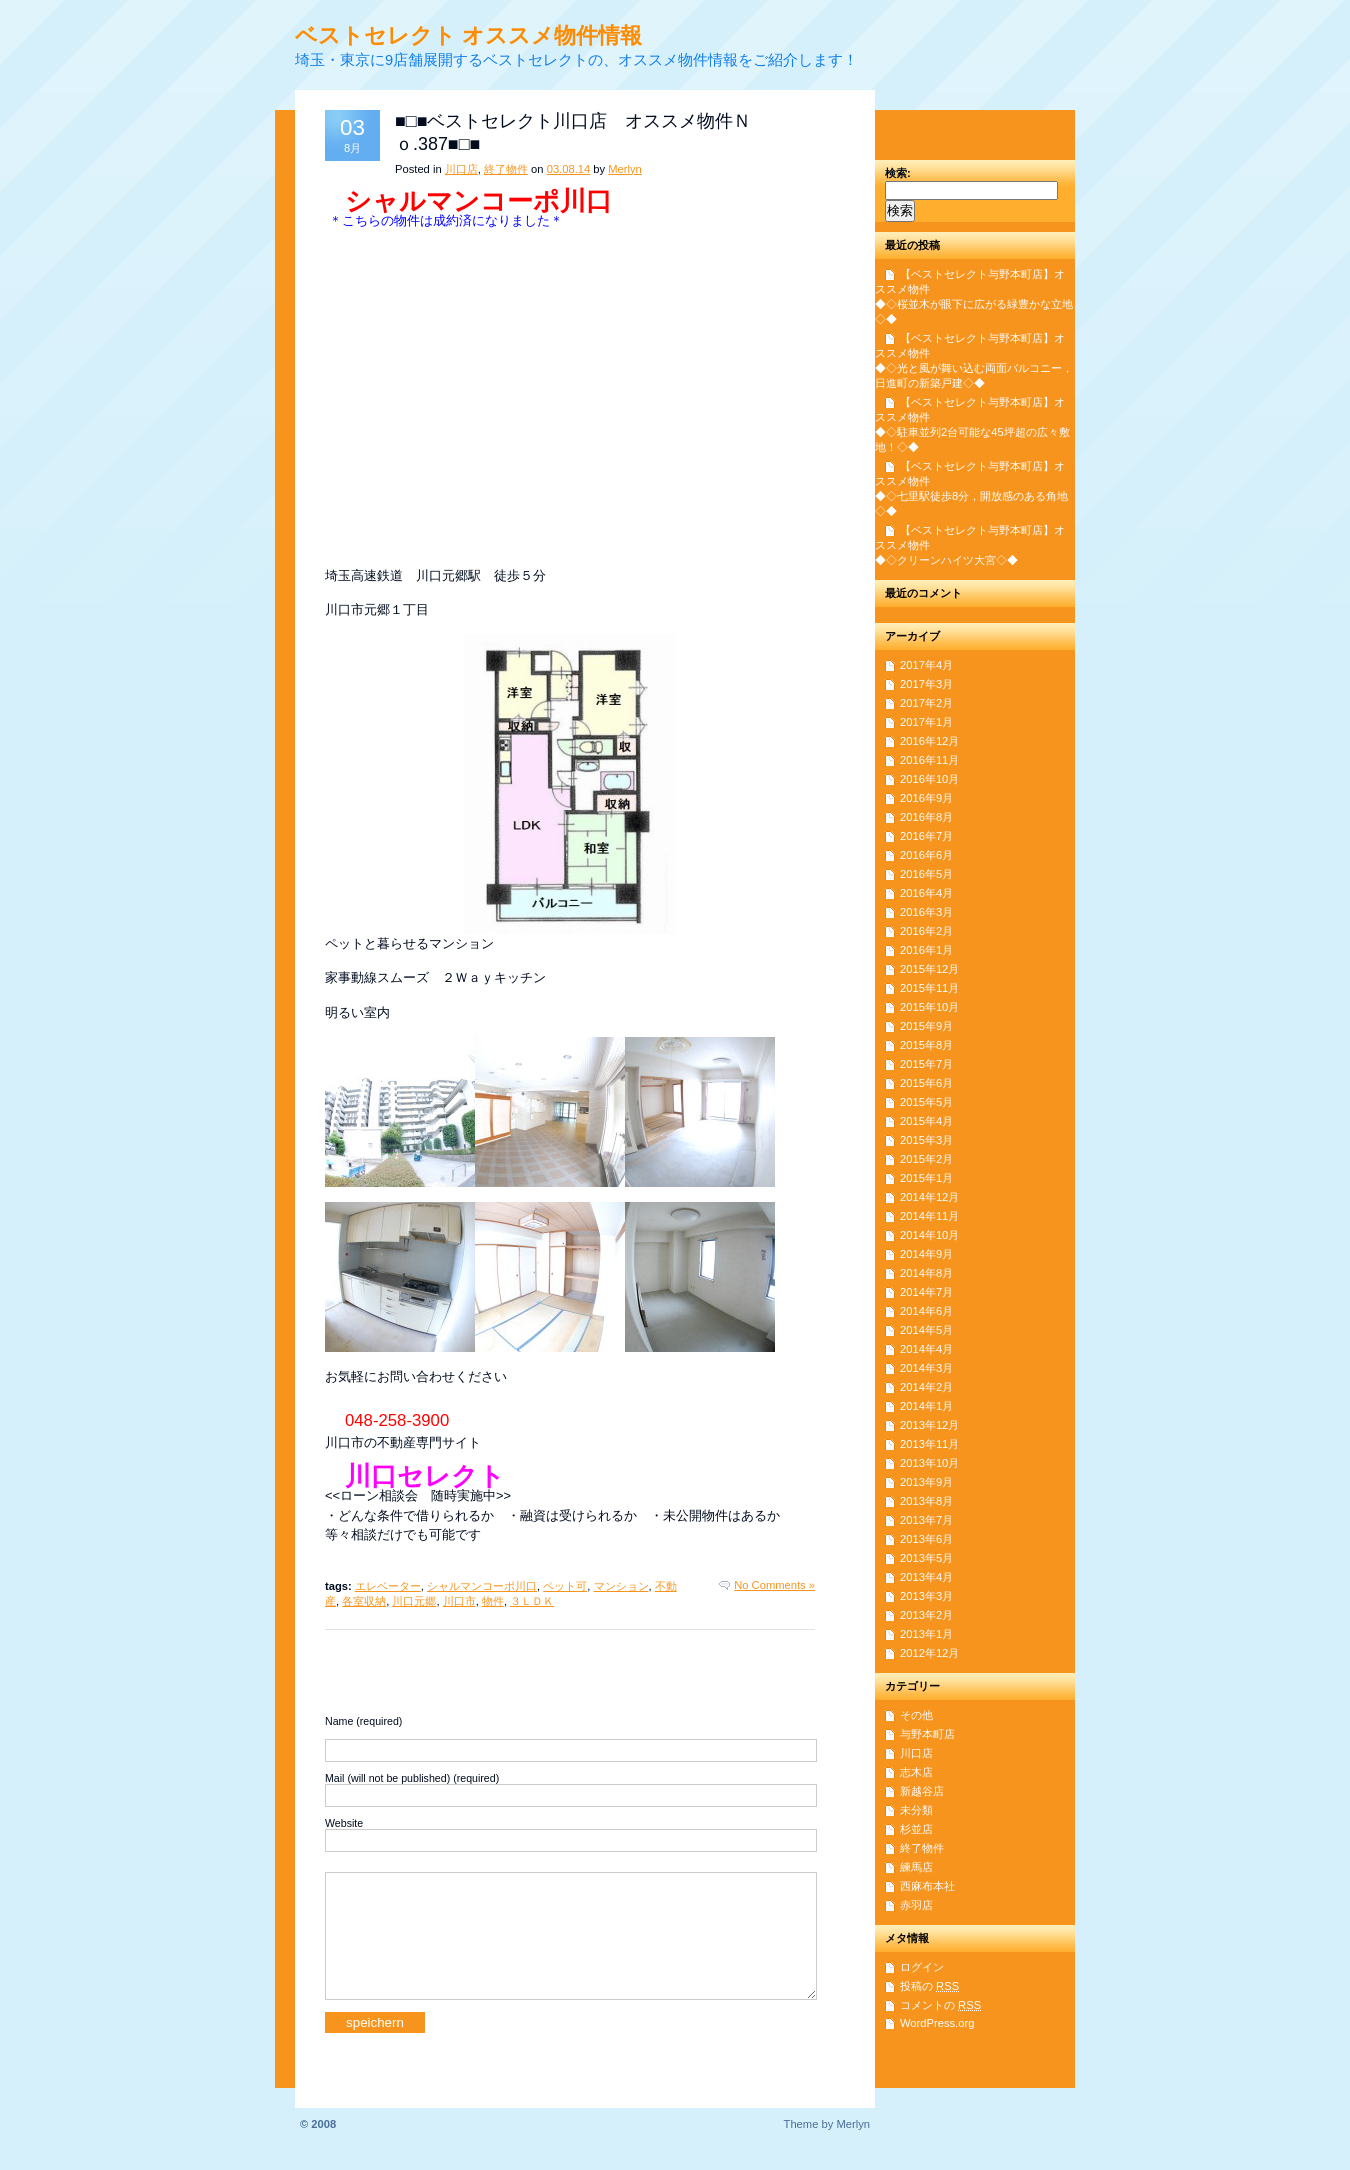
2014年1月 (926, 1406)
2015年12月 (929, 969)
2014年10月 (929, 1235)
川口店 (461, 169)
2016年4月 (926, 893)
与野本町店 (927, 1734)
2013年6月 (926, 1539)
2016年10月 (929, 779)
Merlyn (625, 169)
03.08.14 (569, 169)
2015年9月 (926, 1026)
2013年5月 (926, 1558)
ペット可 (565, 1586)
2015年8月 (926, 1045)
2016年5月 (926, 874)
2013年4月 (926, 1577)
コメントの (940, 2005)
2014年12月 (929, 1197)
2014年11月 (929, 1216)
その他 (916, 1715)
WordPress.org (937, 2023)
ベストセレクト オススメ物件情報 (468, 35)
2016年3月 (926, 912)
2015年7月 (926, 1064)
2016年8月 (926, 817)
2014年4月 (926, 1349)
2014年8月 (926, 1273)
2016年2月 (926, 931)
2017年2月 (926, 703)
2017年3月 (926, 684)
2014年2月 (926, 1387)
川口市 (459, 1601)
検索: (898, 173)
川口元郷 (414, 1601)
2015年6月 (926, 1083)
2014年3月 (926, 1368)
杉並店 (916, 1829)
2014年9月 (926, 1254)
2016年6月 (926, 855)
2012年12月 (929, 1653)
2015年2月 (926, 1159)
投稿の (929, 1986)
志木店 (916, 1772)
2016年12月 (929, 741)
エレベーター (388, 1586)
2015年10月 (929, 1007)
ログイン (922, 1967)
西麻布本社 (927, 1886)
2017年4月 (926, 665)
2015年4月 (926, 1121)
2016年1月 (926, 950)
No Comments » (774, 1585)
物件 (493, 1601)
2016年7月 (926, 836)
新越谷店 (922, 1791)
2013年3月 (926, 1596)
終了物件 (506, 169)
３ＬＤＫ (532, 1601)
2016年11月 (929, 760)
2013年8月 (926, 1501)
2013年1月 (926, 1634)
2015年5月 (926, 1102)
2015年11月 (929, 988)
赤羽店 (916, 1905)
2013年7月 (926, 1520)
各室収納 (364, 1601)
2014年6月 (926, 1311)
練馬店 (916, 1867)
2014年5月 (926, 1330)
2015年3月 (926, 1140)
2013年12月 (929, 1425)
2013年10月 (929, 1463)
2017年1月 (926, 722)
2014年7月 (926, 1292)
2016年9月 (926, 798)
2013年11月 (929, 1444)
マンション (621, 1586)
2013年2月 (926, 1615)
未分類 (916, 1810)
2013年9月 (926, 1482)
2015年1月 (926, 1178)
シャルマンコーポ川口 (482, 1586)
